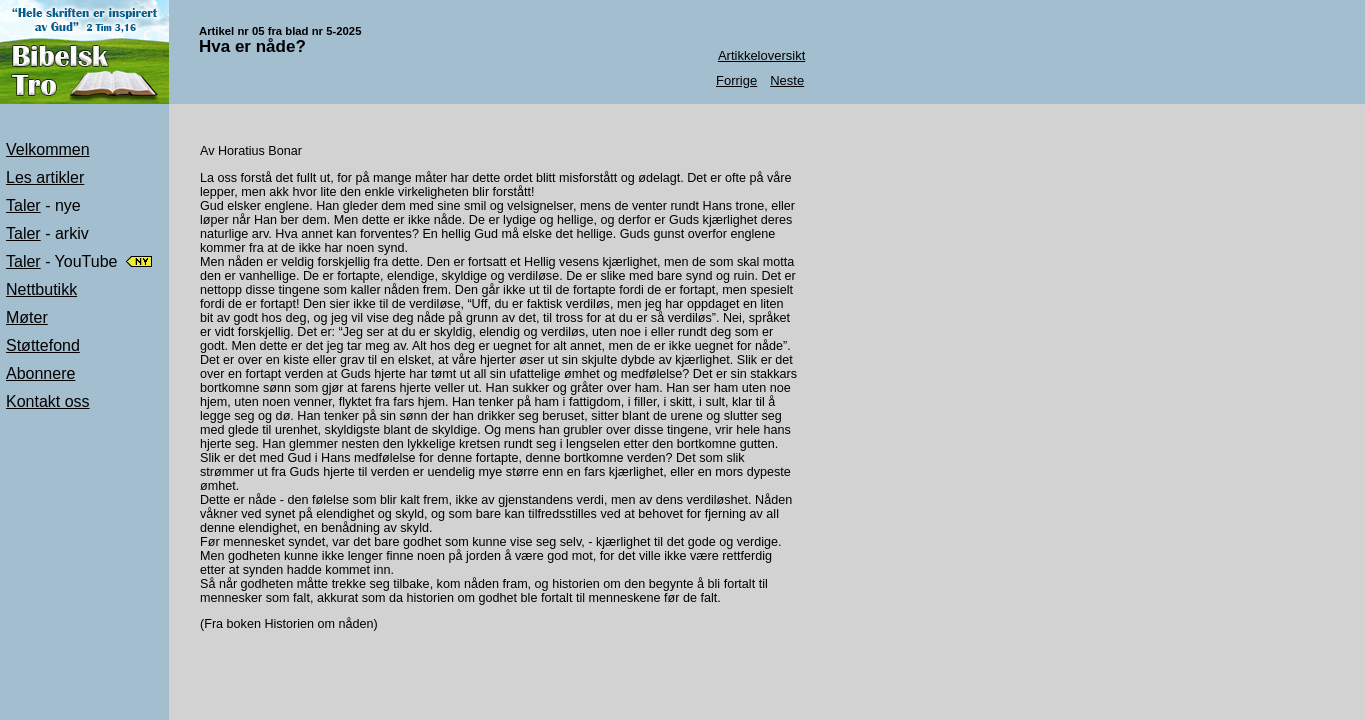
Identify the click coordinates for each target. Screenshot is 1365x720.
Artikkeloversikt (761, 55)
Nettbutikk (41, 289)
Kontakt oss (48, 401)
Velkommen (48, 149)
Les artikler (45, 177)
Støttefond (43, 345)
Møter (27, 317)
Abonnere (40, 373)
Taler (23, 205)
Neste (787, 80)
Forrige (736, 80)
